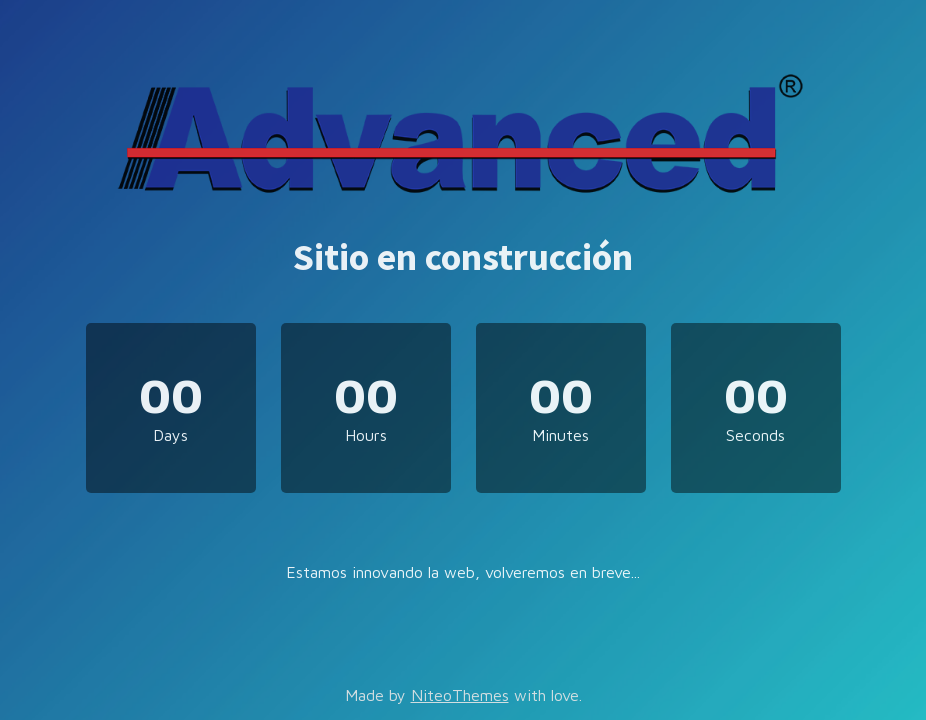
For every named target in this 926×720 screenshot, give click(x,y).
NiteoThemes (460, 695)
